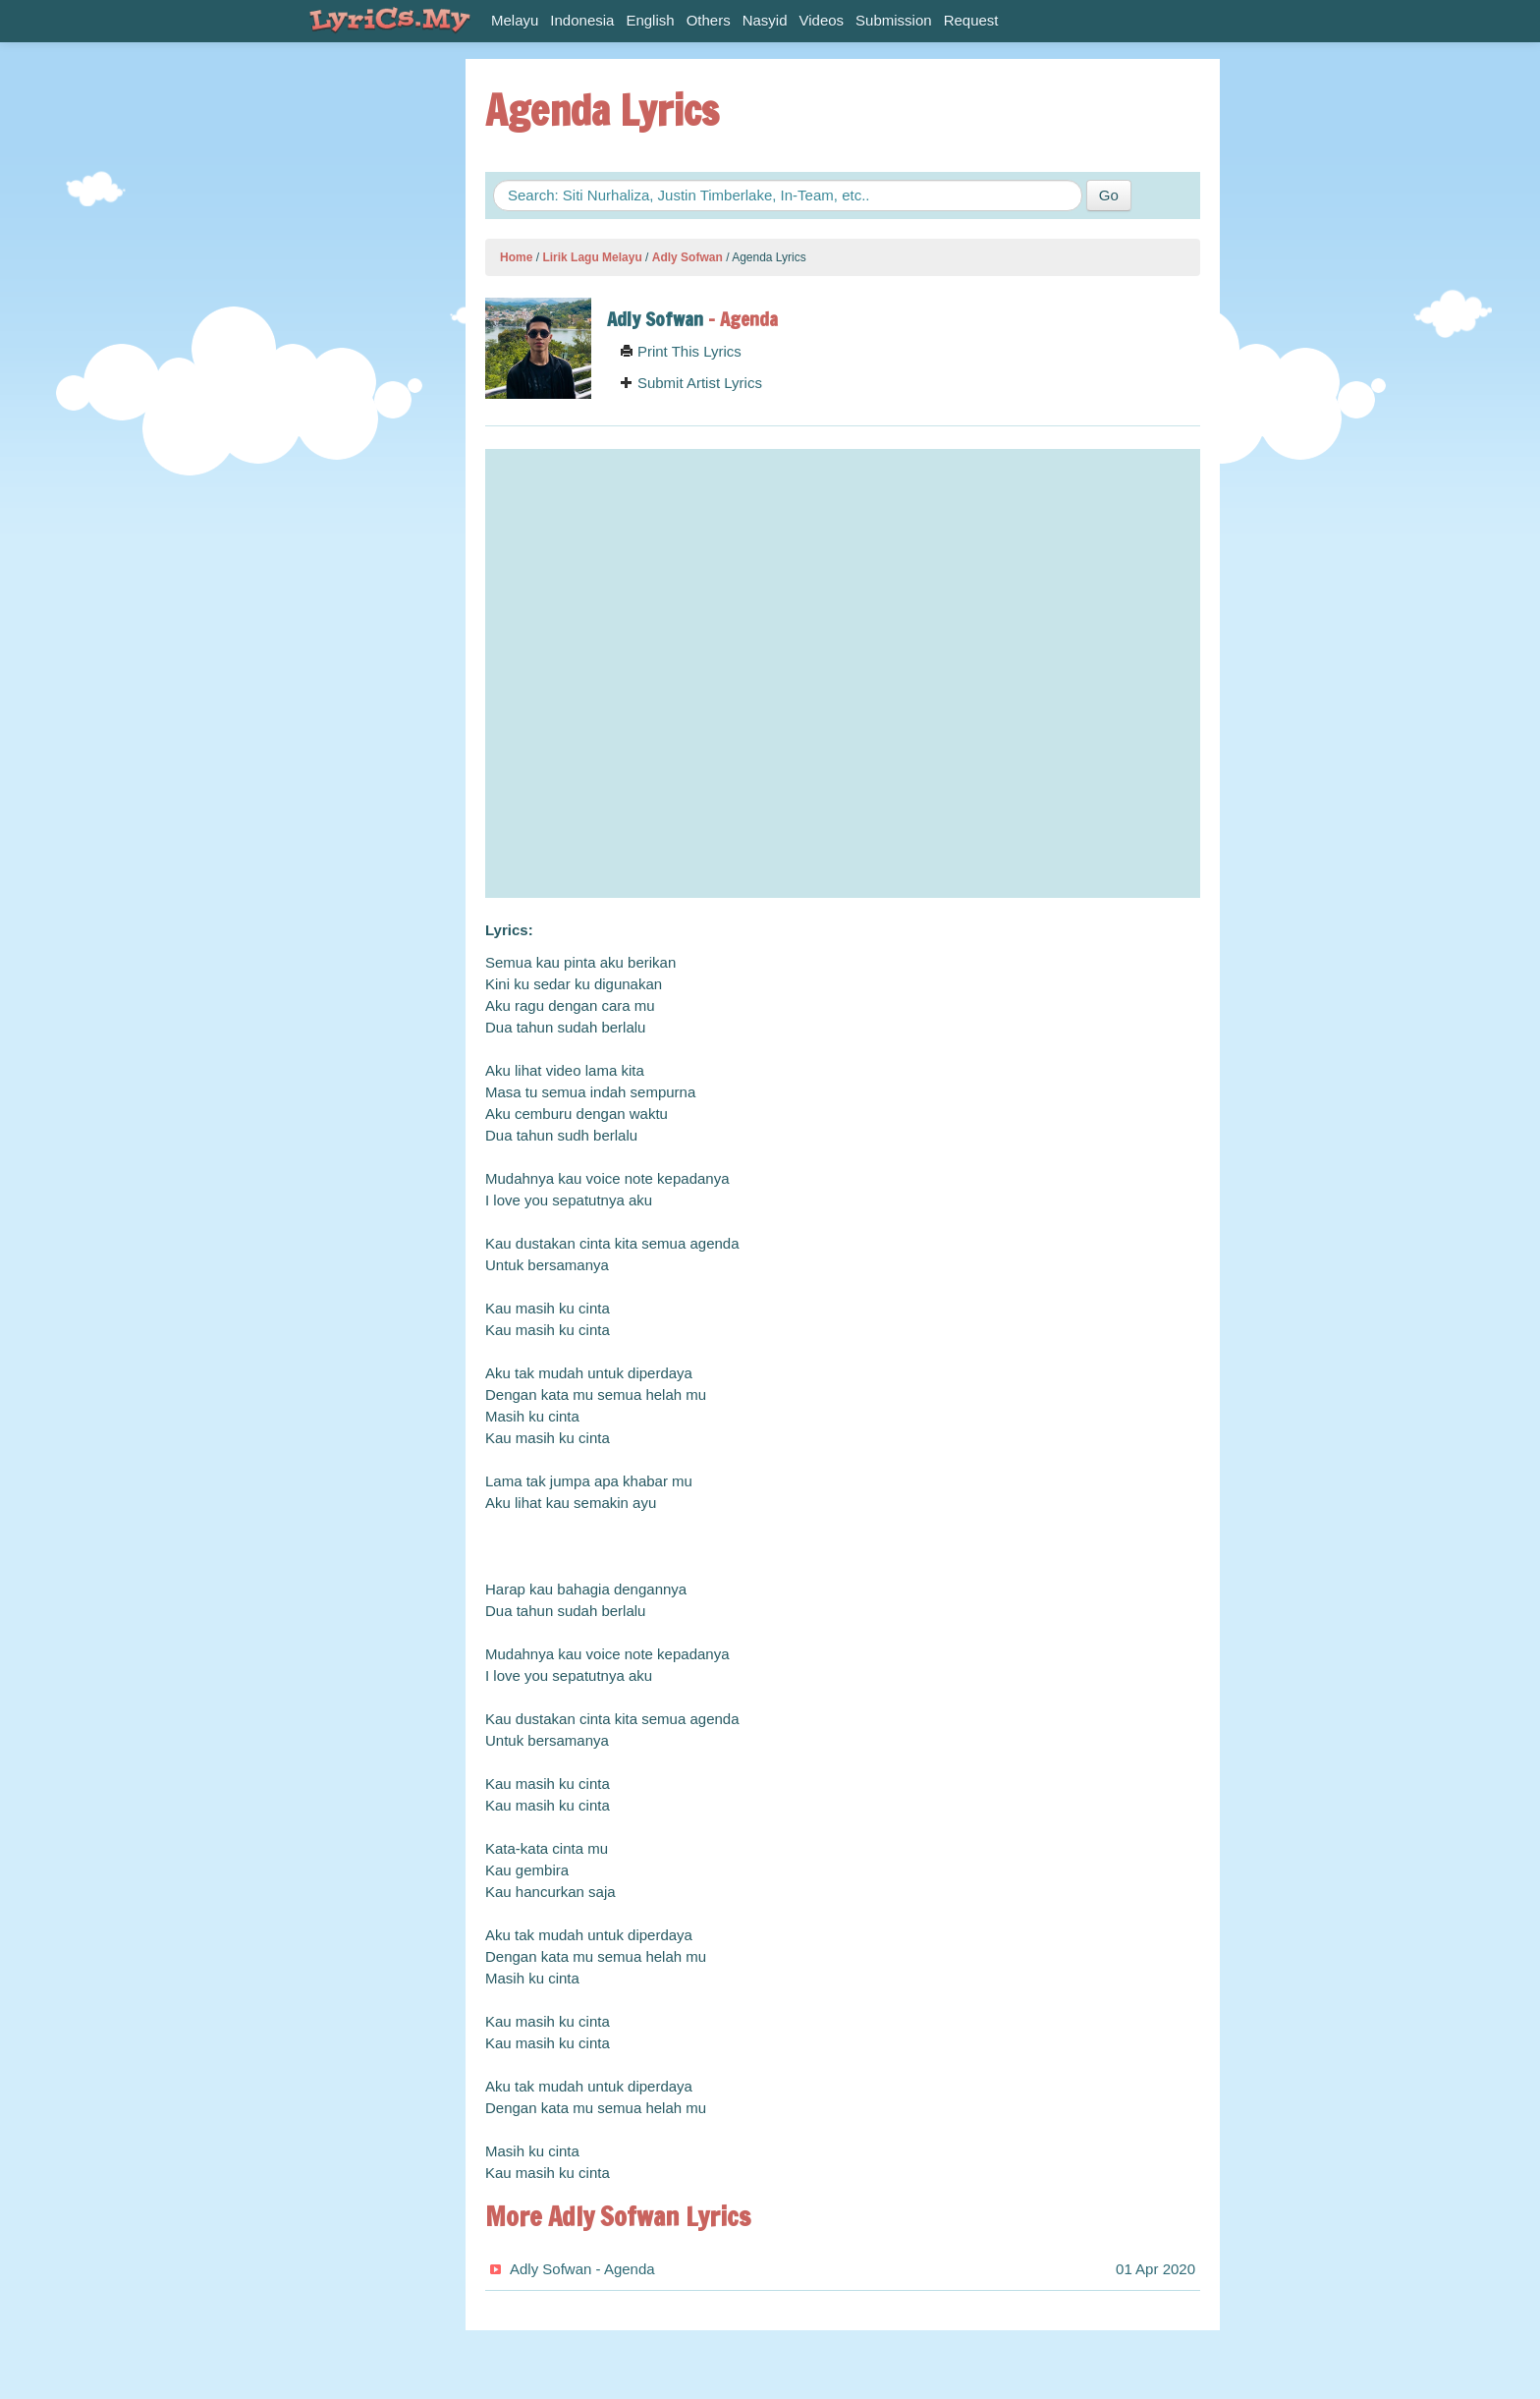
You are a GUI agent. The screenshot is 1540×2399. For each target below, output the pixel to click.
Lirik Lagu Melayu (591, 257)
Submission (893, 20)
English (650, 20)
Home (516, 257)
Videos (822, 20)
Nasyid (765, 20)
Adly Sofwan (687, 257)
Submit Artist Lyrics (691, 382)
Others (709, 20)
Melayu (514, 20)
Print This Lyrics (681, 351)
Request (971, 20)
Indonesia (582, 20)
